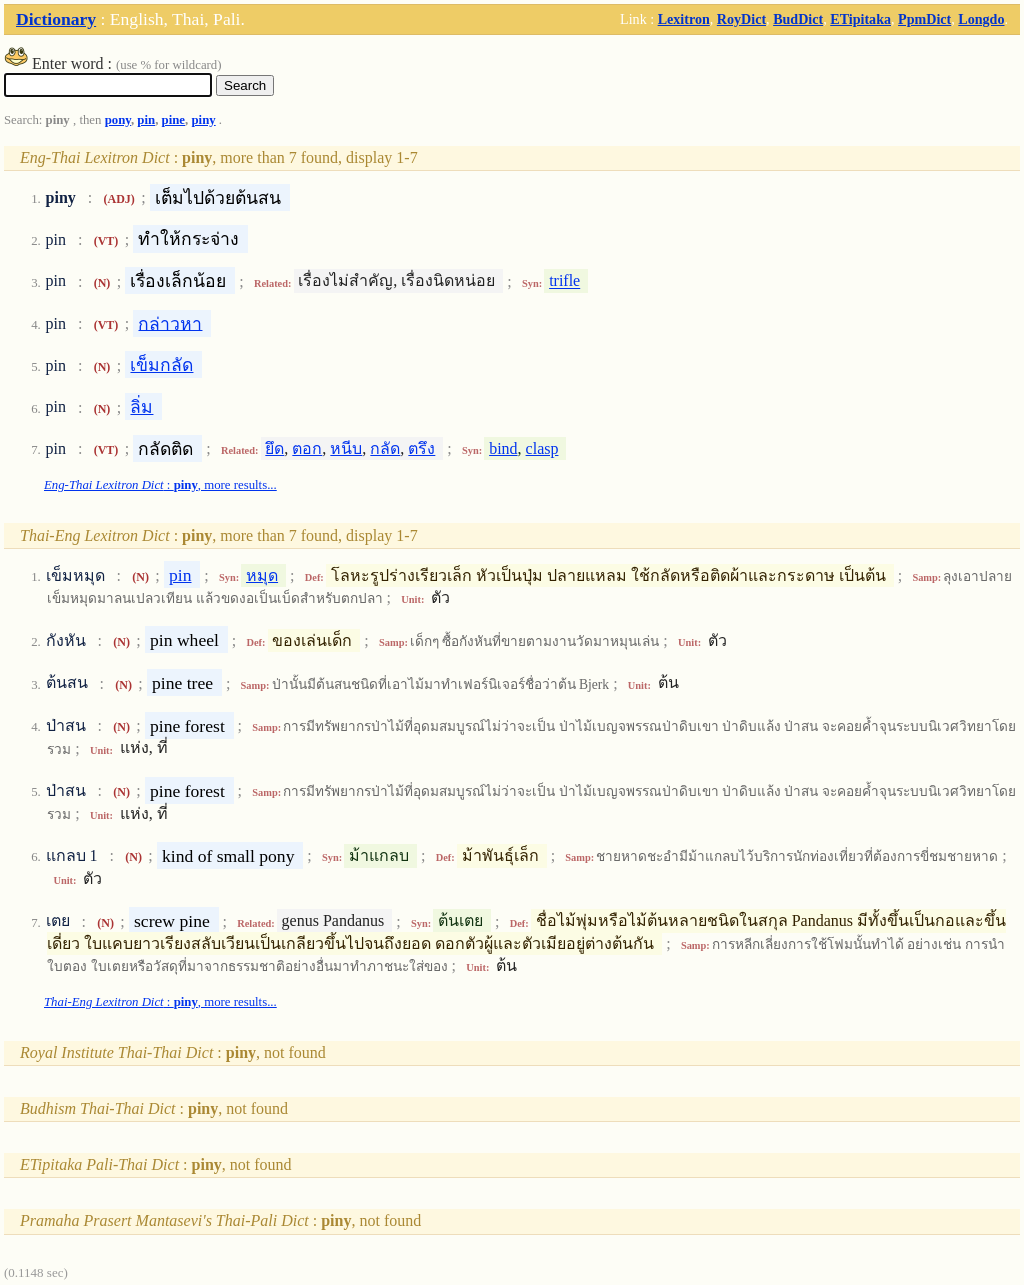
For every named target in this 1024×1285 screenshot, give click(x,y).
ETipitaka (860, 19)
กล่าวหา (170, 323)
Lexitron (684, 19)
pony (118, 120)
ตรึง (421, 448)
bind (503, 448)
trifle (564, 281)
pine (173, 120)
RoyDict (741, 19)
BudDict (798, 19)
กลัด (385, 448)
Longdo (981, 19)
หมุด (262, 575)
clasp (542, 448)
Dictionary (56, 19)
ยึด (274, 448)
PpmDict (924, 19)
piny (203, 120)
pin (146, 120)
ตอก (307, 448)
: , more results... (160, 485)
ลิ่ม (141, 407)
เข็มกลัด (161, 365)
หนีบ (346, 448)
